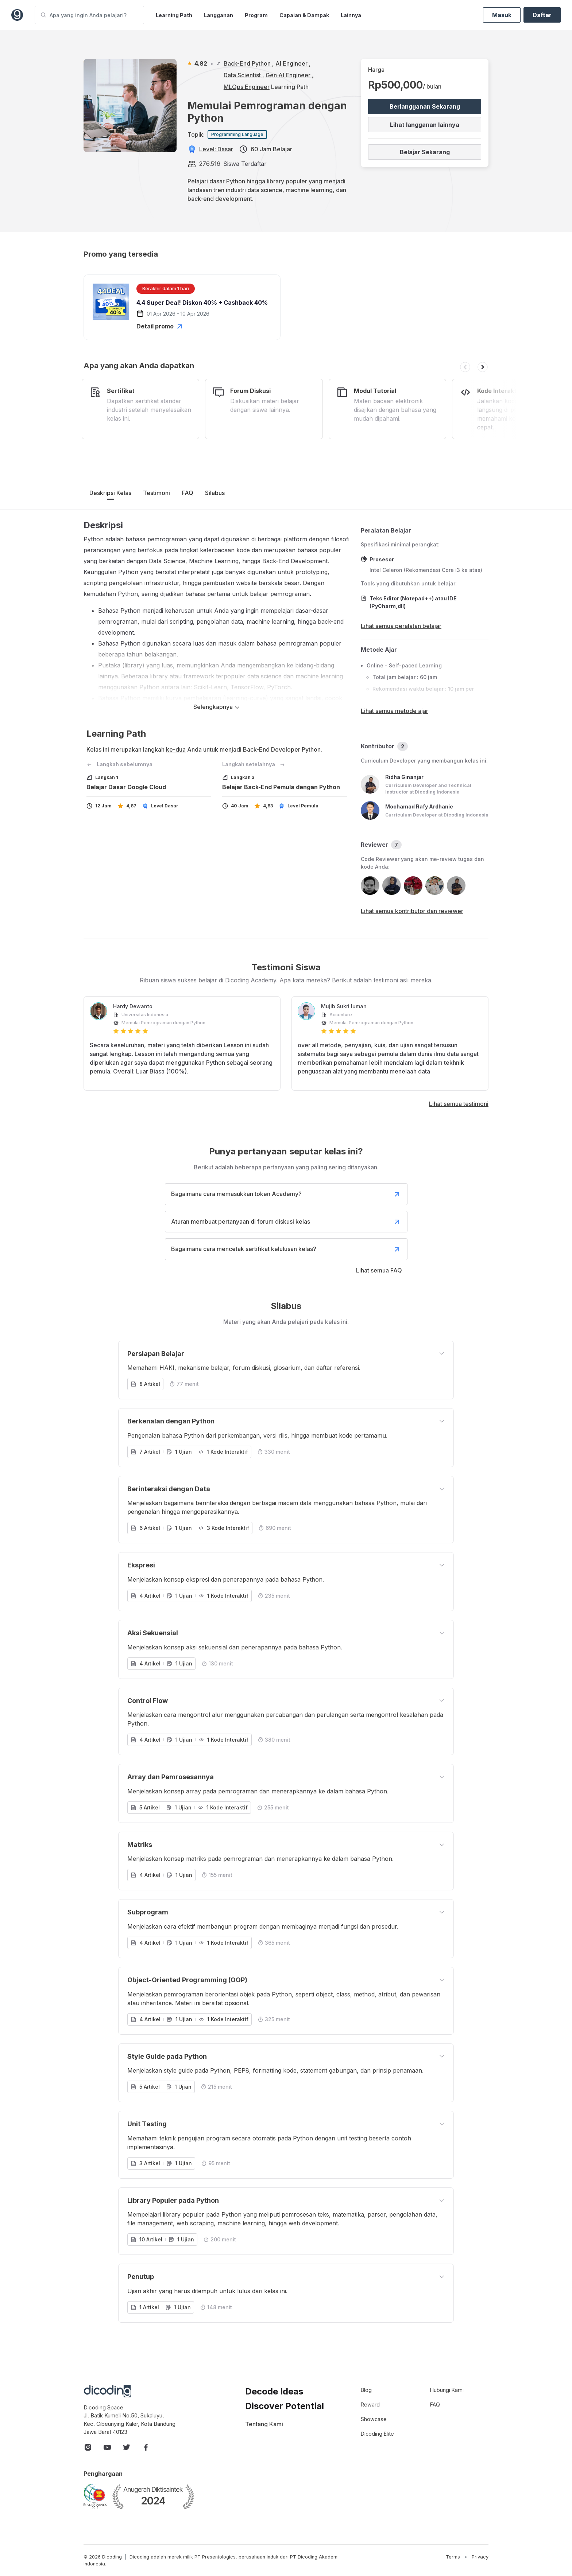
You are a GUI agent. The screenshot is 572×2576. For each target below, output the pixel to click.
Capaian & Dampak (304, 15)
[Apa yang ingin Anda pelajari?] (89, 15)
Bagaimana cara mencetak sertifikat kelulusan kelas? (286, 1249)
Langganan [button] (218, 15)
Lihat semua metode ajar (394, 710)
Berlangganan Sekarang (425, 106)
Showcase (374, 2419)
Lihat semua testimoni (458, 1103)
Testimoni (156, 492)
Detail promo (160, 326)
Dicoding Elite (377, 2434)
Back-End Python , (249, 63)
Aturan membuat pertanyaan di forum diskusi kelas (286, 1222)
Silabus (215, 492)
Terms (453, 2557)
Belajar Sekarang (425, 152)
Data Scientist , (244, 75)
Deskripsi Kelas (110, 492)
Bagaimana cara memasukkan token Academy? (286, 1194)
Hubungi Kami (447, 2390)
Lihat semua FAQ (379, 1270)
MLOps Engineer (247, 86)
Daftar (542, 15)
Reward (370, 2404)
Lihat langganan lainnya (424, 124)
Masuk (501, 15)
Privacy (480, 2557)
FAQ (187, 492)
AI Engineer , (293, 63)
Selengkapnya (216, 706)
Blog (366, 2390)
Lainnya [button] (351, 15)
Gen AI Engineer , (290, 75)
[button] (465, 367)
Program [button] (256, 15)
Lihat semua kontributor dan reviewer (412, 911)
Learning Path (174, 15)
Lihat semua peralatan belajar (401, 626)
